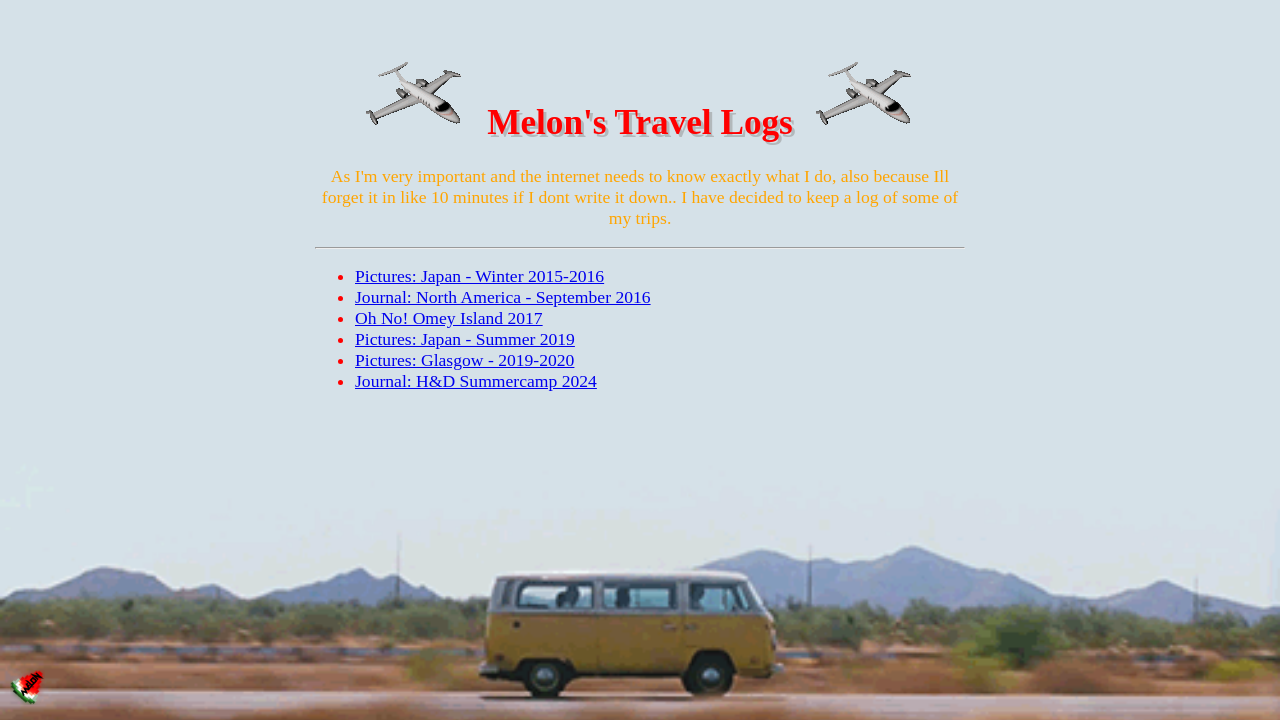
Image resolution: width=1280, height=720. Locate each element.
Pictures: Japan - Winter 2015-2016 (479, 276)
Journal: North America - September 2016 (503, 297)
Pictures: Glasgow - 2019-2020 (464, 360)
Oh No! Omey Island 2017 (449, 318)
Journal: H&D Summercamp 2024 (476, 381)
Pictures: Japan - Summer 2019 (465, 339)
